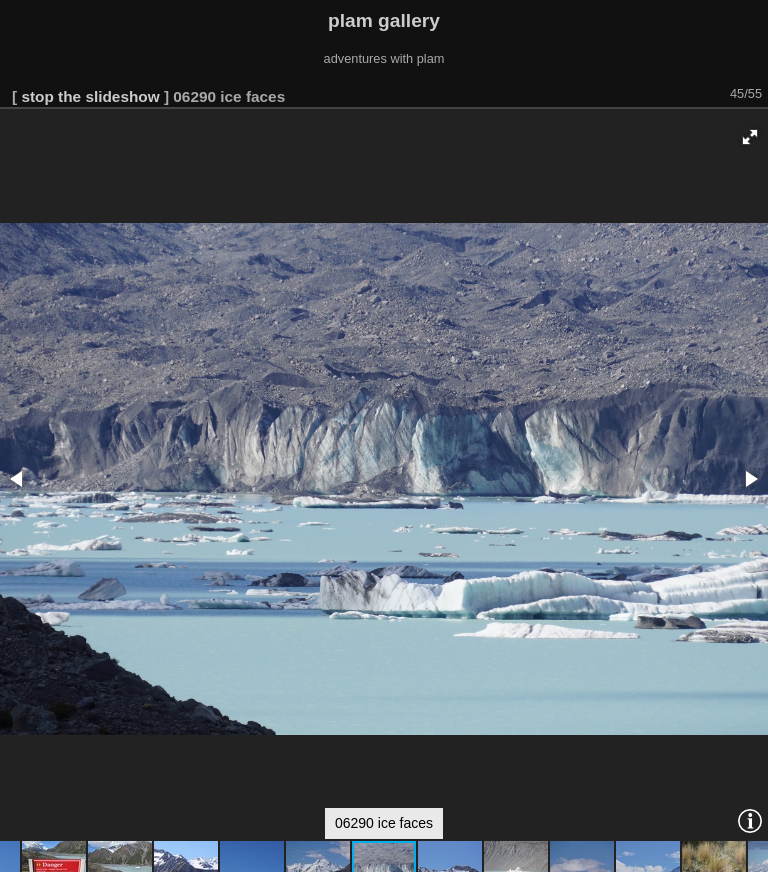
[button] (750, 137)
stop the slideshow (90, 96)
